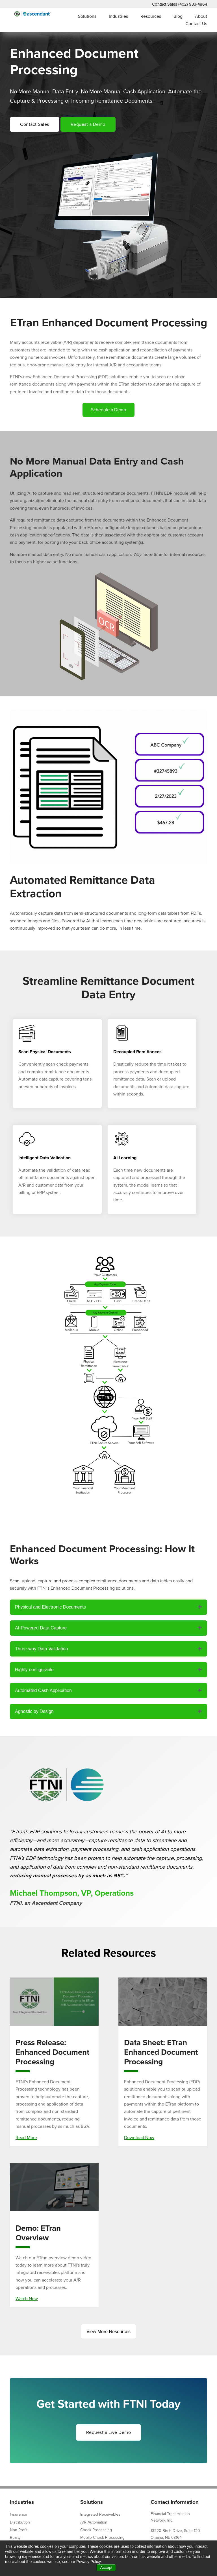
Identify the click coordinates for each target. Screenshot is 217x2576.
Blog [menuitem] (178, 16)
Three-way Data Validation (41, 1648)
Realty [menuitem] (15, 2537)
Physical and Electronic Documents (50, 1607)
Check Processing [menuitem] (96, 2529)
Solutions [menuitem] (87, 16)
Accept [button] (106, 2567)
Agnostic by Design (34, 1711)
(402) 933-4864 (192, 4)
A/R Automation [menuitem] (93, 2522)
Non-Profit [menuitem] (18, 2529)
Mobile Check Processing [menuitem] (102, 2537)
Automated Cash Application (43, 1690)
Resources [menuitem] (150, 16)
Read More (26, 2138)
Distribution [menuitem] (20, 2522)
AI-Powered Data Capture (41, 1627)
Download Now (139, 2138)
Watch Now (27, 2299)
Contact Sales (34, 124)
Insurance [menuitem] (18, 2514)
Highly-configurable (34, 1669)
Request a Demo (88, 124)
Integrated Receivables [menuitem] (100, 2514)
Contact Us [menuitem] (196, 24)
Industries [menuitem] (118, 16)
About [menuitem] (201, 16)
